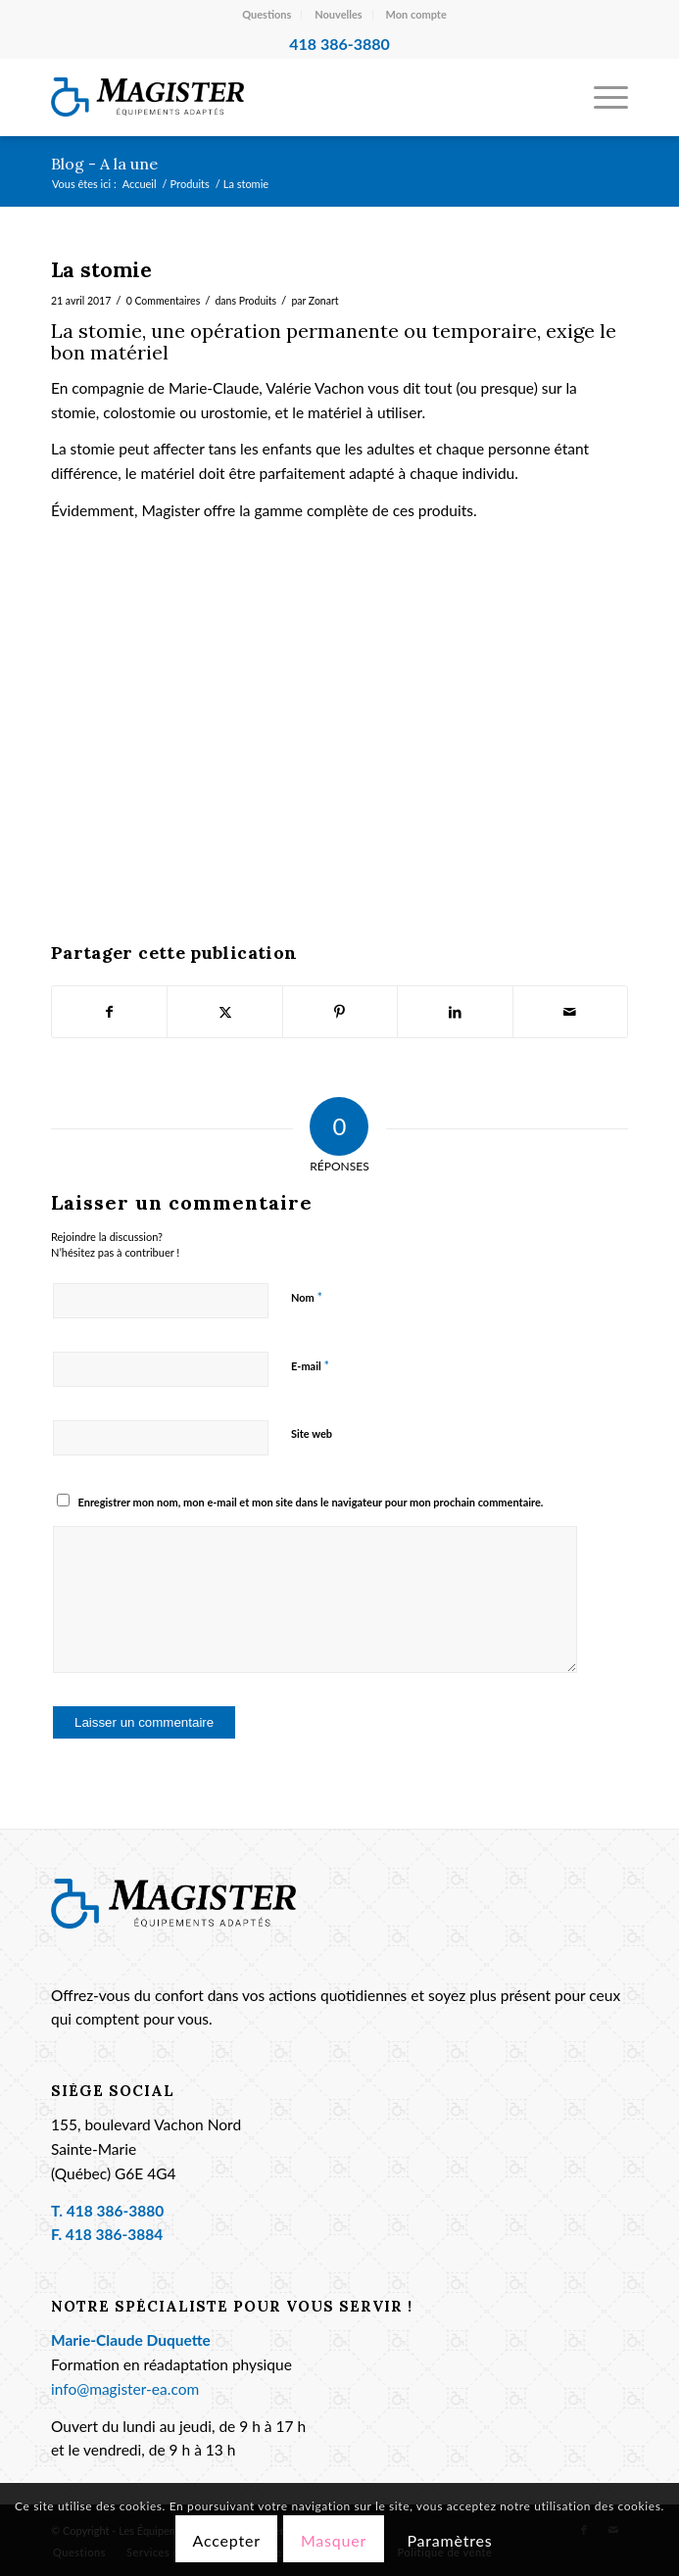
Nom (306, 1297)
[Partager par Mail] (570, 1011)
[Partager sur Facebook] (109, 1011)
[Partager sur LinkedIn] (454, 1011)
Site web (311, 1433)
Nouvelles (339, 14)
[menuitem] (267, 15)
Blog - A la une (104, 163)
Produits (257, 301)
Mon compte (416, 14)
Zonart (324, 301)
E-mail (310, 1365)
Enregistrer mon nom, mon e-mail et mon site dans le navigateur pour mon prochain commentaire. (310, 1502)
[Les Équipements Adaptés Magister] (281, 97)
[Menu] (601, 97)
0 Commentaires (163, 301)
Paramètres (449, 2540)
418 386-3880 (115, 2210)
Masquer (333, 2540)
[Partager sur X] (224, 1011)
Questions (266, 14)
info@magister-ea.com (125, 2389)
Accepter (226, 2540)
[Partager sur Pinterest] (340, 1011)
